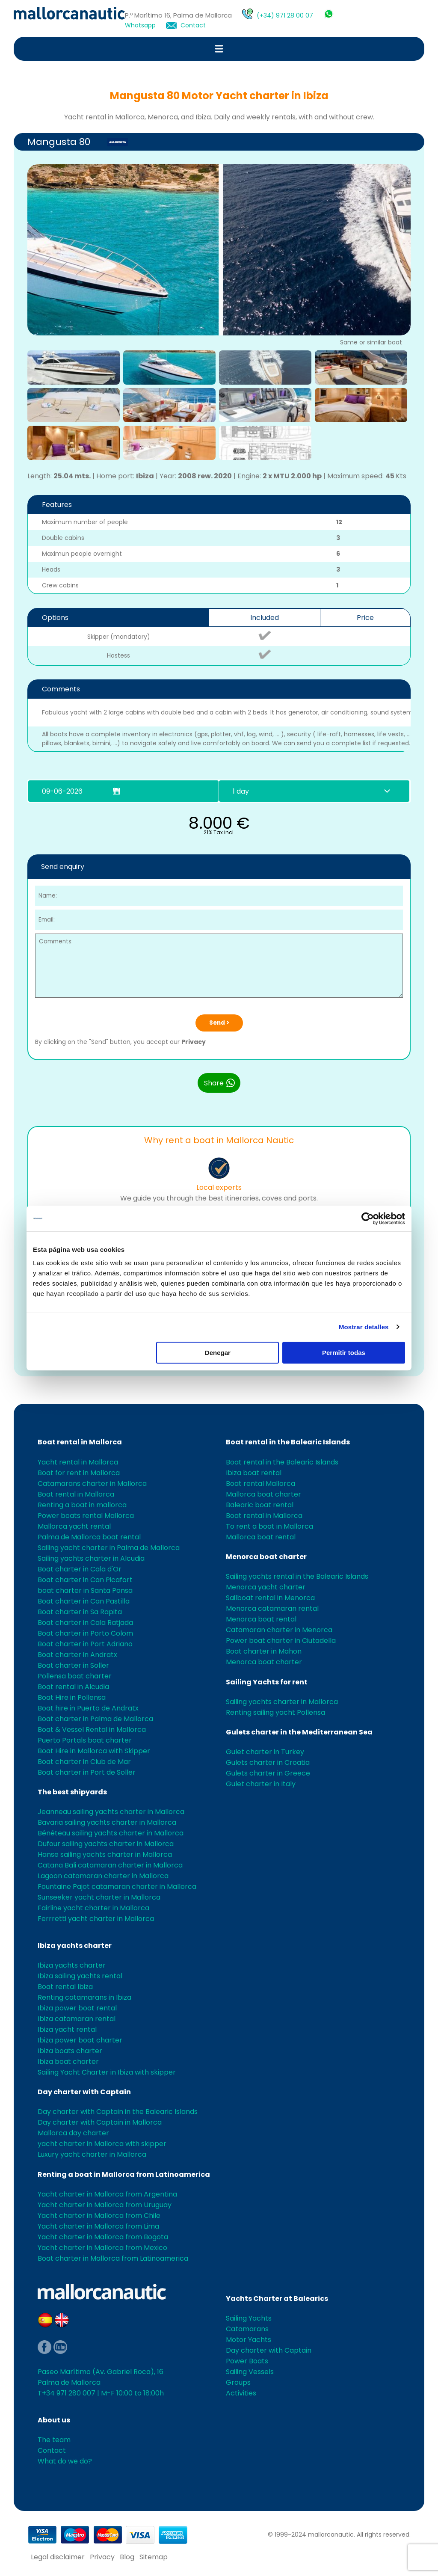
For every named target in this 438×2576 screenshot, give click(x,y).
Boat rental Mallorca (260, 1483)
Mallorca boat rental (261, 1537)
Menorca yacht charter (265, 1587)
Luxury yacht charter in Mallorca (92, 2154)
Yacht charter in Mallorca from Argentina (107, 2194)
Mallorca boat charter (263, 1494)
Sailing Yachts (249, 2318)
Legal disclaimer (58, 2557)
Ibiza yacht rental (67, 2029)
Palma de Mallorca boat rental (89, 1537)
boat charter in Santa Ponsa (85, 1590)
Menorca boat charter (266, 1557)
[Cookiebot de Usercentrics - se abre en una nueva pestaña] (367, 1218)
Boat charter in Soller (73, 1665)
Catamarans (247, 2329)
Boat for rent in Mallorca (79, 1473)
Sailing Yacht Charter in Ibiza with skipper (107, 2072)
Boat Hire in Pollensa (72, 1697)
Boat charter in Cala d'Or (79, 1569)
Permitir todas (343, 1352)
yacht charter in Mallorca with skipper (102, 2144)
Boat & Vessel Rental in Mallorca (92, 1729)
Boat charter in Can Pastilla (84, 1601)
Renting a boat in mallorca (82, 1505)
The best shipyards (72, 1792)
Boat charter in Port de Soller (87, 1772)
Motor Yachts (248, 2340)
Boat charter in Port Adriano (85, 1644)
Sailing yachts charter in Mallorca (282, 1702)
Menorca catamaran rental (272, 1608)
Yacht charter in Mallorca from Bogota (103, 2237)
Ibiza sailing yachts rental (80, 1976)
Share (220, 1083)
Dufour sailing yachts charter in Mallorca (106, 1844)
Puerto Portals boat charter (85, 1740)
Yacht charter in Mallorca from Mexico (102, 2248)
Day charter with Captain (84, 2092)
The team (54, 2440)
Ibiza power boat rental (77, 2008)
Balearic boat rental (259, 1505)
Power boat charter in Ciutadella (281, 1640)
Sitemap (153, 2557)
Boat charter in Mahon (264, 1651)
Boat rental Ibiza (65, 1987)
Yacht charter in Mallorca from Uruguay (105, 2205)
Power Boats (247, 2361)
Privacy (193, 1042)
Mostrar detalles (364, 1327)
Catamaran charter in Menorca (279, 1630)
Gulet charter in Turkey (265, 1752)
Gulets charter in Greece (268, 1773)
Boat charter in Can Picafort (85, 1580)
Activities (241, 2393)
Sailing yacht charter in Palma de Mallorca (109, 1548)
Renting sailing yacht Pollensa (275, 1712)
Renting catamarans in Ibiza (84, 1997)
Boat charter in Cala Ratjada (85, 1622)
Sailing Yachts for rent (267, 1682)
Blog (127, 2557)
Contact (193, 25)
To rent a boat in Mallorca (269, 1526)
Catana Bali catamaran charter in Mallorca (110, 1865)
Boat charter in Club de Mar (84, 1762)
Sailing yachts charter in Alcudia (91, 1558)
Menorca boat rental (261, 1619)
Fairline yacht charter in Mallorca (93, 1908)
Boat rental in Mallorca (80, 1442)
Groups (238, 2382)
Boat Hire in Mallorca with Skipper (94, 1751)
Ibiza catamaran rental (76, 2019)
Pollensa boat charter (75, 1676)
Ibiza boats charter (70, 2051)
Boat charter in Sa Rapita (80, 1612)
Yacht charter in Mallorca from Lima (98, 2226)
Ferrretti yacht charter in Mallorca (96, 1919)
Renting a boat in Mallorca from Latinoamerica (124, 2174)
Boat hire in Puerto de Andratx (88, 1708)
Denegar (218, 1352)
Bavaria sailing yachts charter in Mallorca (107, 1822)
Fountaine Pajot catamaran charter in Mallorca (117, 1886)
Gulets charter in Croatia (268, 1762)
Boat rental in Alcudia (73, 1687)
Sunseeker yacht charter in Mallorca (99, 1897)
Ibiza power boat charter (80, 2040)
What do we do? (65, 2461)
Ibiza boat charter (68, 2061)
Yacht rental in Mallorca (78, 1462)
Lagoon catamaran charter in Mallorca (103, 1876)
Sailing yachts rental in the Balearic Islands (297, 1576)
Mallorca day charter (73, 2133)
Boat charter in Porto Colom (85, 1633)
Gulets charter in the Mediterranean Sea (299, 1732)
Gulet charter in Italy (261, 1784)
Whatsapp (140, 25)
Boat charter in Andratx (77, 1655)
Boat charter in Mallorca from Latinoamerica (113, 2258)
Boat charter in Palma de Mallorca (95, 1719)
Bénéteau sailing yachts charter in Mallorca (110, 1833)
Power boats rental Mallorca (86, 1516)
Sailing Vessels (250, 2372)
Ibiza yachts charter (75, 1946)
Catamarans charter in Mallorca (92, 1483)
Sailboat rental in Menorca (270, 1598)
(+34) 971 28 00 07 (285, 15)
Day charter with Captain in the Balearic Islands (118, 2112)
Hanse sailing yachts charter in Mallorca (105, 1854)
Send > (219, 1023)
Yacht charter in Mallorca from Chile (99, 2215)
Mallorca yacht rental (74, 1526)
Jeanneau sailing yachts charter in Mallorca (111, 1812)
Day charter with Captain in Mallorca (100, 2122)
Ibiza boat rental (253, 1473)
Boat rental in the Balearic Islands (288, 1442)
